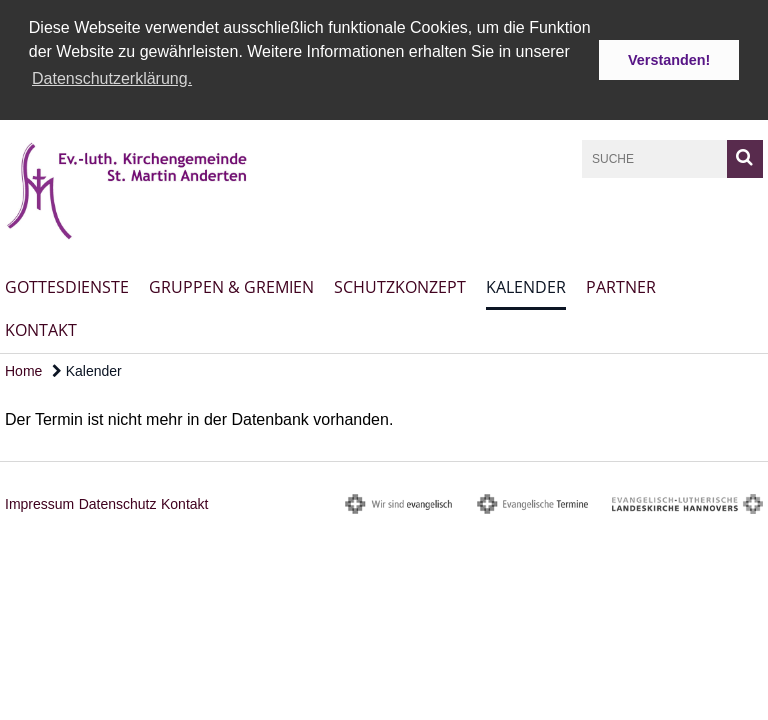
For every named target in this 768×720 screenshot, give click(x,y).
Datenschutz (118, 502)
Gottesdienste (67, 285)
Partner (621, 285)
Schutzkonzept (400, 285)
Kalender (526, 285)
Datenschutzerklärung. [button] (112, 78)
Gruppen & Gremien (231, 285)
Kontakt (41, 328)
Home (23, 369)
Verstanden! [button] (669, 60)
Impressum (39, 502)
